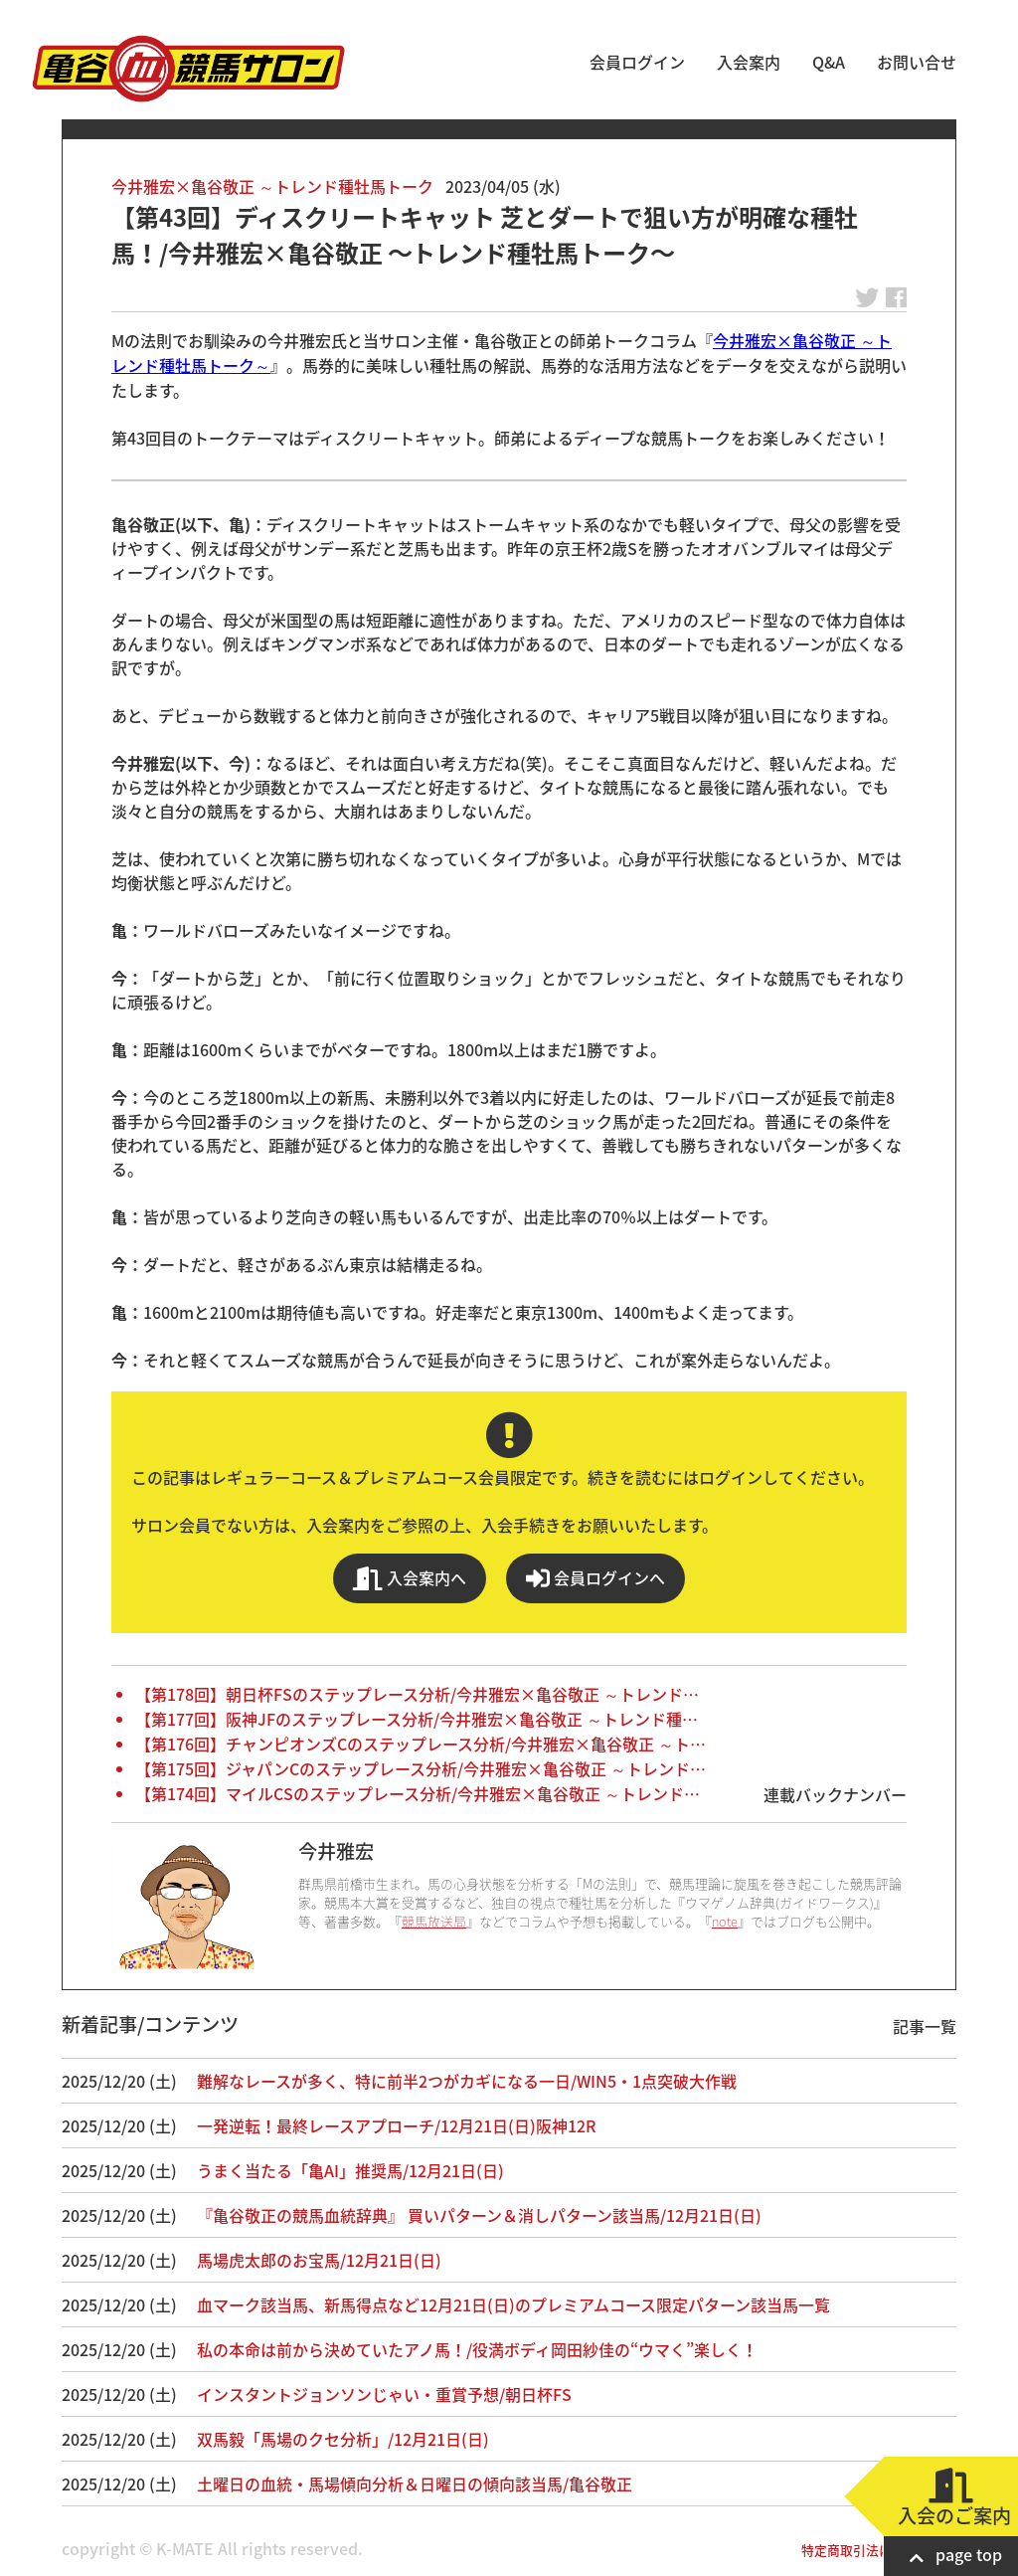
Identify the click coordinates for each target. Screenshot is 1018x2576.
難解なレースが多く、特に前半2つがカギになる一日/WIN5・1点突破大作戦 (467, 2081)
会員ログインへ (595, 1577)
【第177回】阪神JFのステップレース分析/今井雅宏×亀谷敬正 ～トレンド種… (416, 1719)
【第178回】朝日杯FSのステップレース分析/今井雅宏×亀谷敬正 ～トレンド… (417, 1694)
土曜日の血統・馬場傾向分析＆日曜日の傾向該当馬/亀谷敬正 (414, 2483)
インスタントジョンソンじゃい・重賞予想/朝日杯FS (384, 2394)
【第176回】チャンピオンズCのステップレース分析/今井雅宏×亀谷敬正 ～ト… (420, 1743)
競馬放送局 (434, 1921)
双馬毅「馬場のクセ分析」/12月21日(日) (343, 2439)
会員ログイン (637, 62)
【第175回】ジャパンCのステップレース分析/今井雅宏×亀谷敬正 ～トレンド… (420, 1768)
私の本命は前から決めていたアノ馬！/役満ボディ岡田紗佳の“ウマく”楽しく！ (477, 2349)
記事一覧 (924, 2026)
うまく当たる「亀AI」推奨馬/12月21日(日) (350, 2170)
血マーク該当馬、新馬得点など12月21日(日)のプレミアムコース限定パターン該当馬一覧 (513, 2304)
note (725, 1921)
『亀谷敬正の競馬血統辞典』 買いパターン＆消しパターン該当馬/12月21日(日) (479, 2215)
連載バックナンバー (835, 1794)
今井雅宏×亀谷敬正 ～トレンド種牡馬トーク (272, 186)
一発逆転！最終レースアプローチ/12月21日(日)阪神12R (396, 2125)
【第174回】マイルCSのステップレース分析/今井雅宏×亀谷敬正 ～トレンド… (417, 1793)
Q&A (828, 62)
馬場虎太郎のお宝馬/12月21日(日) (319, 2260)
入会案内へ (409, 1577)
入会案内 (748, 62)
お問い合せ (916, 62)
